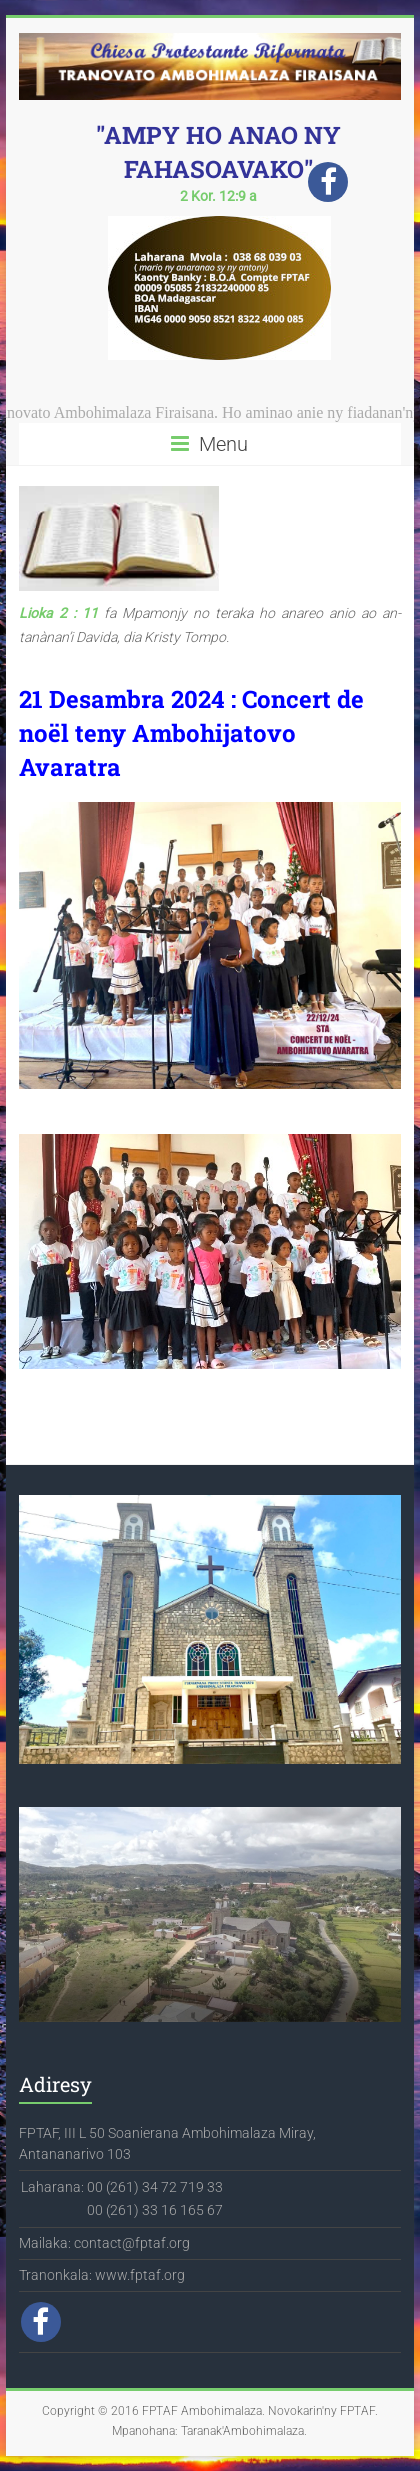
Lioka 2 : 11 (58, 613)
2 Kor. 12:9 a (218, 196)
